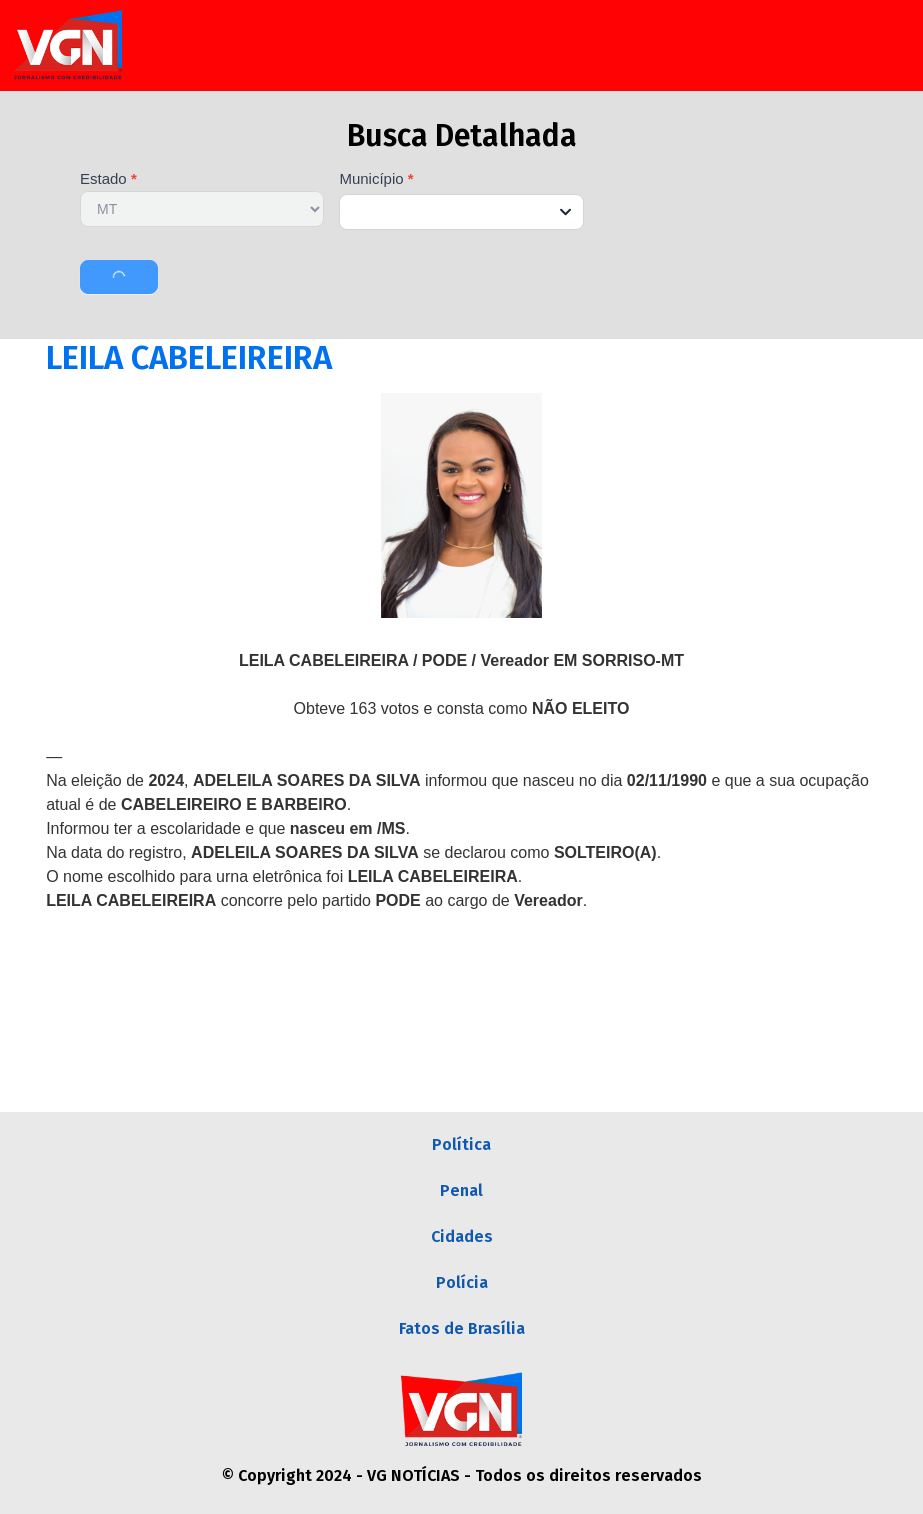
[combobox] (461, 212)
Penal (461, 1190)
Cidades (462, 1236)
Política (461, 1144)
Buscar (119, 277)
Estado (108, 179)
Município (376, 179)
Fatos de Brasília (462, 1328)
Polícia (462, 1282)
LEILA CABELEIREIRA (189, 358)
